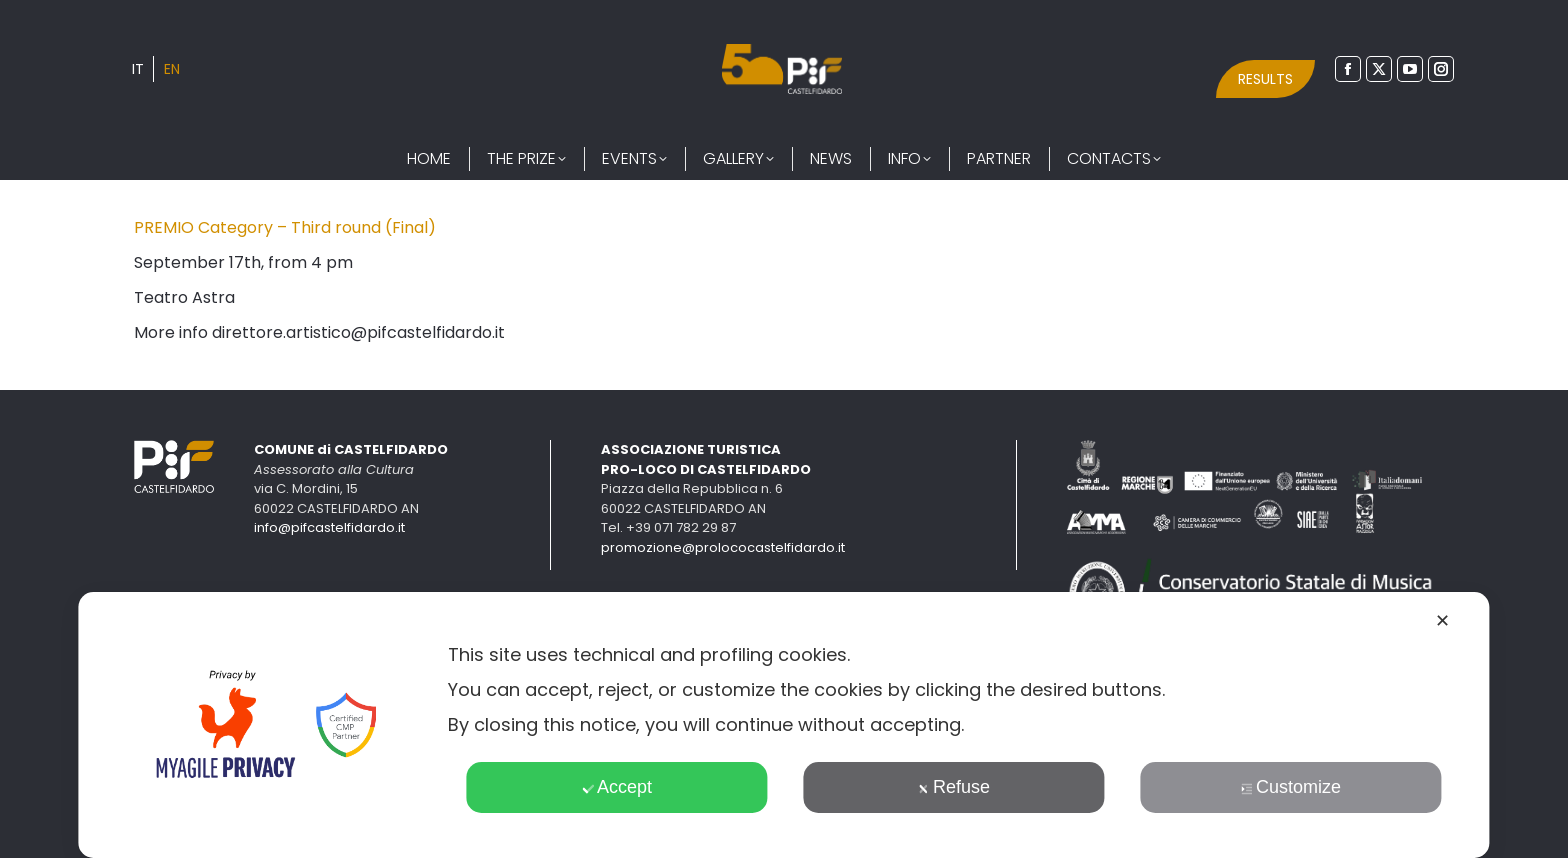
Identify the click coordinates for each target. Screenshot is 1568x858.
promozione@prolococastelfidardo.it (723, 547)
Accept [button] (617, 787)
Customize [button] (1291, 787)
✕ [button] (1442, 621)
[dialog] (783, 725)
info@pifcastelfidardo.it (329, 527)
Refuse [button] (954, 787)
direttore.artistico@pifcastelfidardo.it (358, 332)
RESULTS (1265, 79)
